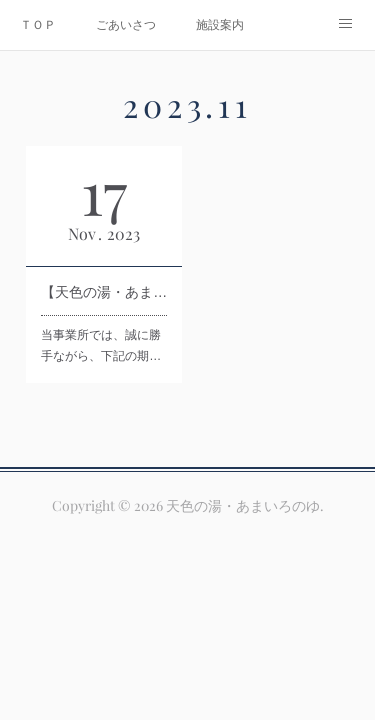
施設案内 (220, 25)
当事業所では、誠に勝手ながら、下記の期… (101, 346)
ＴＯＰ (38, 25)
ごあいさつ (126, 25)
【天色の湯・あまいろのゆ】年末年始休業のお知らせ (104, 292)
